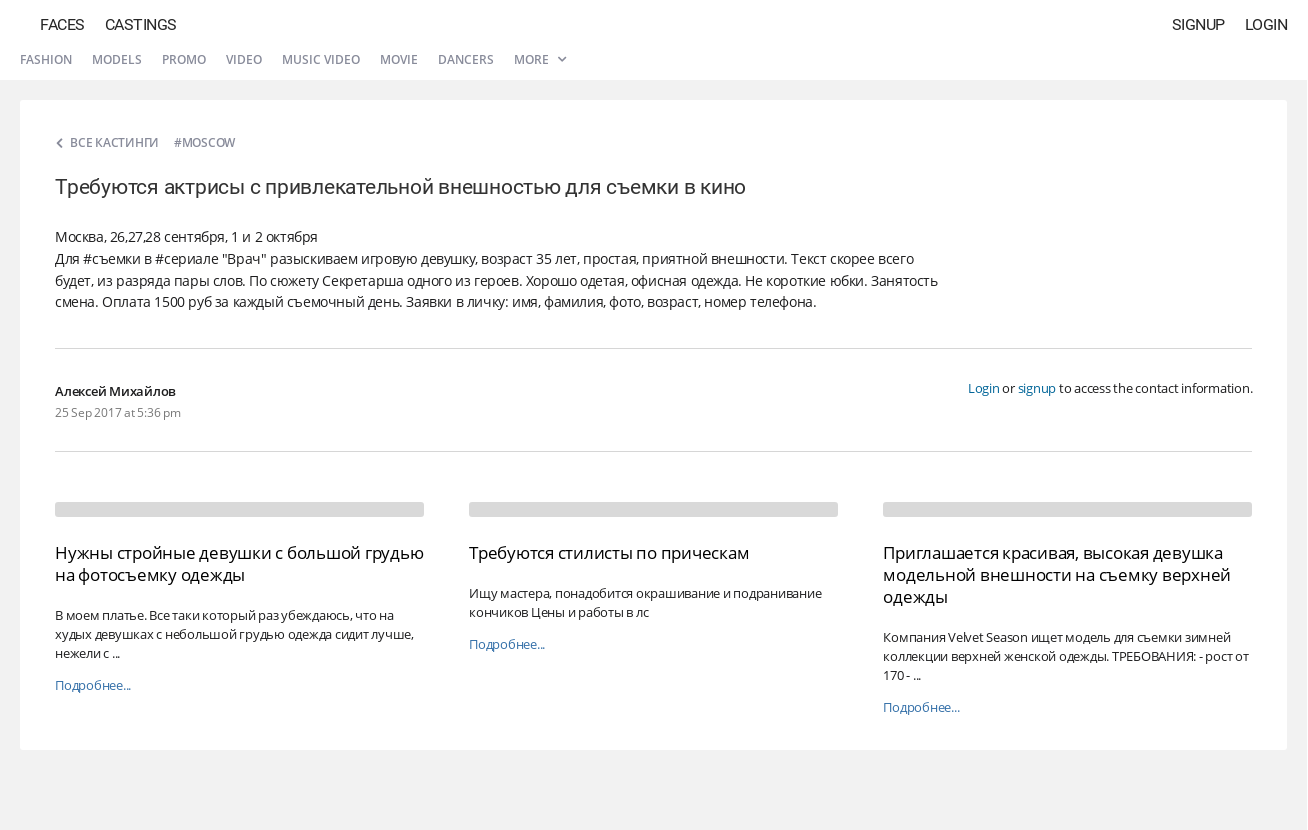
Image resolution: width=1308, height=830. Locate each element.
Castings (141, 24)
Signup (1198, 24)
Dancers (466, 59)
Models (117, 59)
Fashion (46, 59)
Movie (399, 59)
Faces (62, 24)
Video (244, 59)
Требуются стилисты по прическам (609, 552)
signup (1037, 388)
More (540, 59)
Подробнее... (93, 685)
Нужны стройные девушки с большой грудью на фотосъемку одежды (239, 563)
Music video (321, 59)
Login (1266, 24)
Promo (184, 59)
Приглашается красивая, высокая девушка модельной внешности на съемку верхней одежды (1057, 574)
